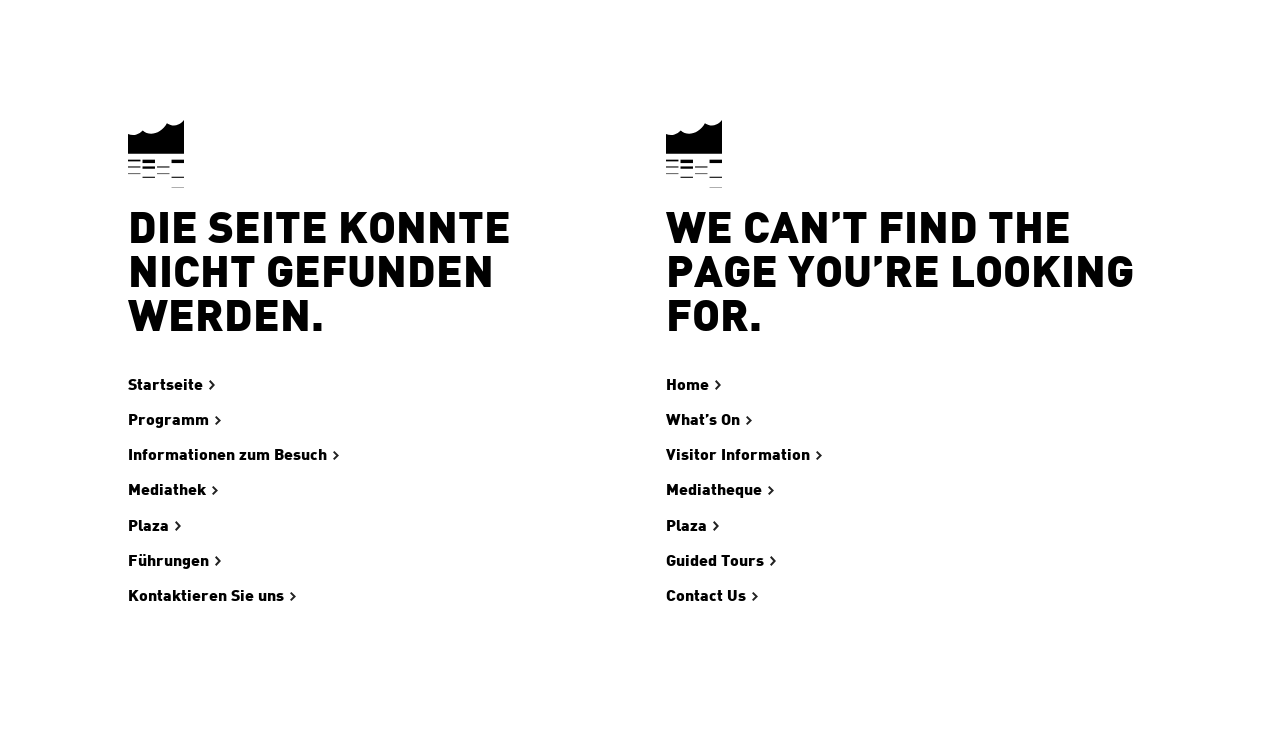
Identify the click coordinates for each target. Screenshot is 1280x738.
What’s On (703, 420)
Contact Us (706, 596)
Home (687, 385)
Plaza (148, 526)
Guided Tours (715, 561)
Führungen (168, 561)
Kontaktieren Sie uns (206, 596)
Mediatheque (714, 490)
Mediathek (167, 490)
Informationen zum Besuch (227, 455)
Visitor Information (738, 455)
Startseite (165, 385)
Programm (168, 420)
